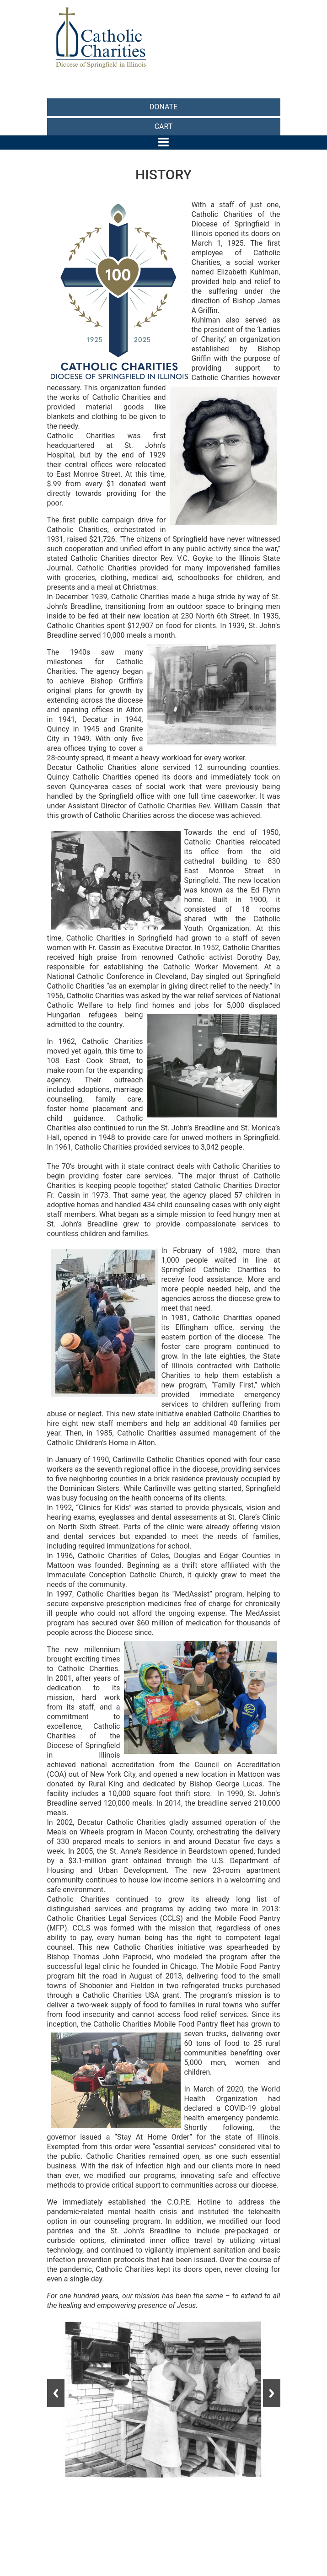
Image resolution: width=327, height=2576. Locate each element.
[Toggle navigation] (163, 142)
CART (164, 126)
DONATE (163, 106)
